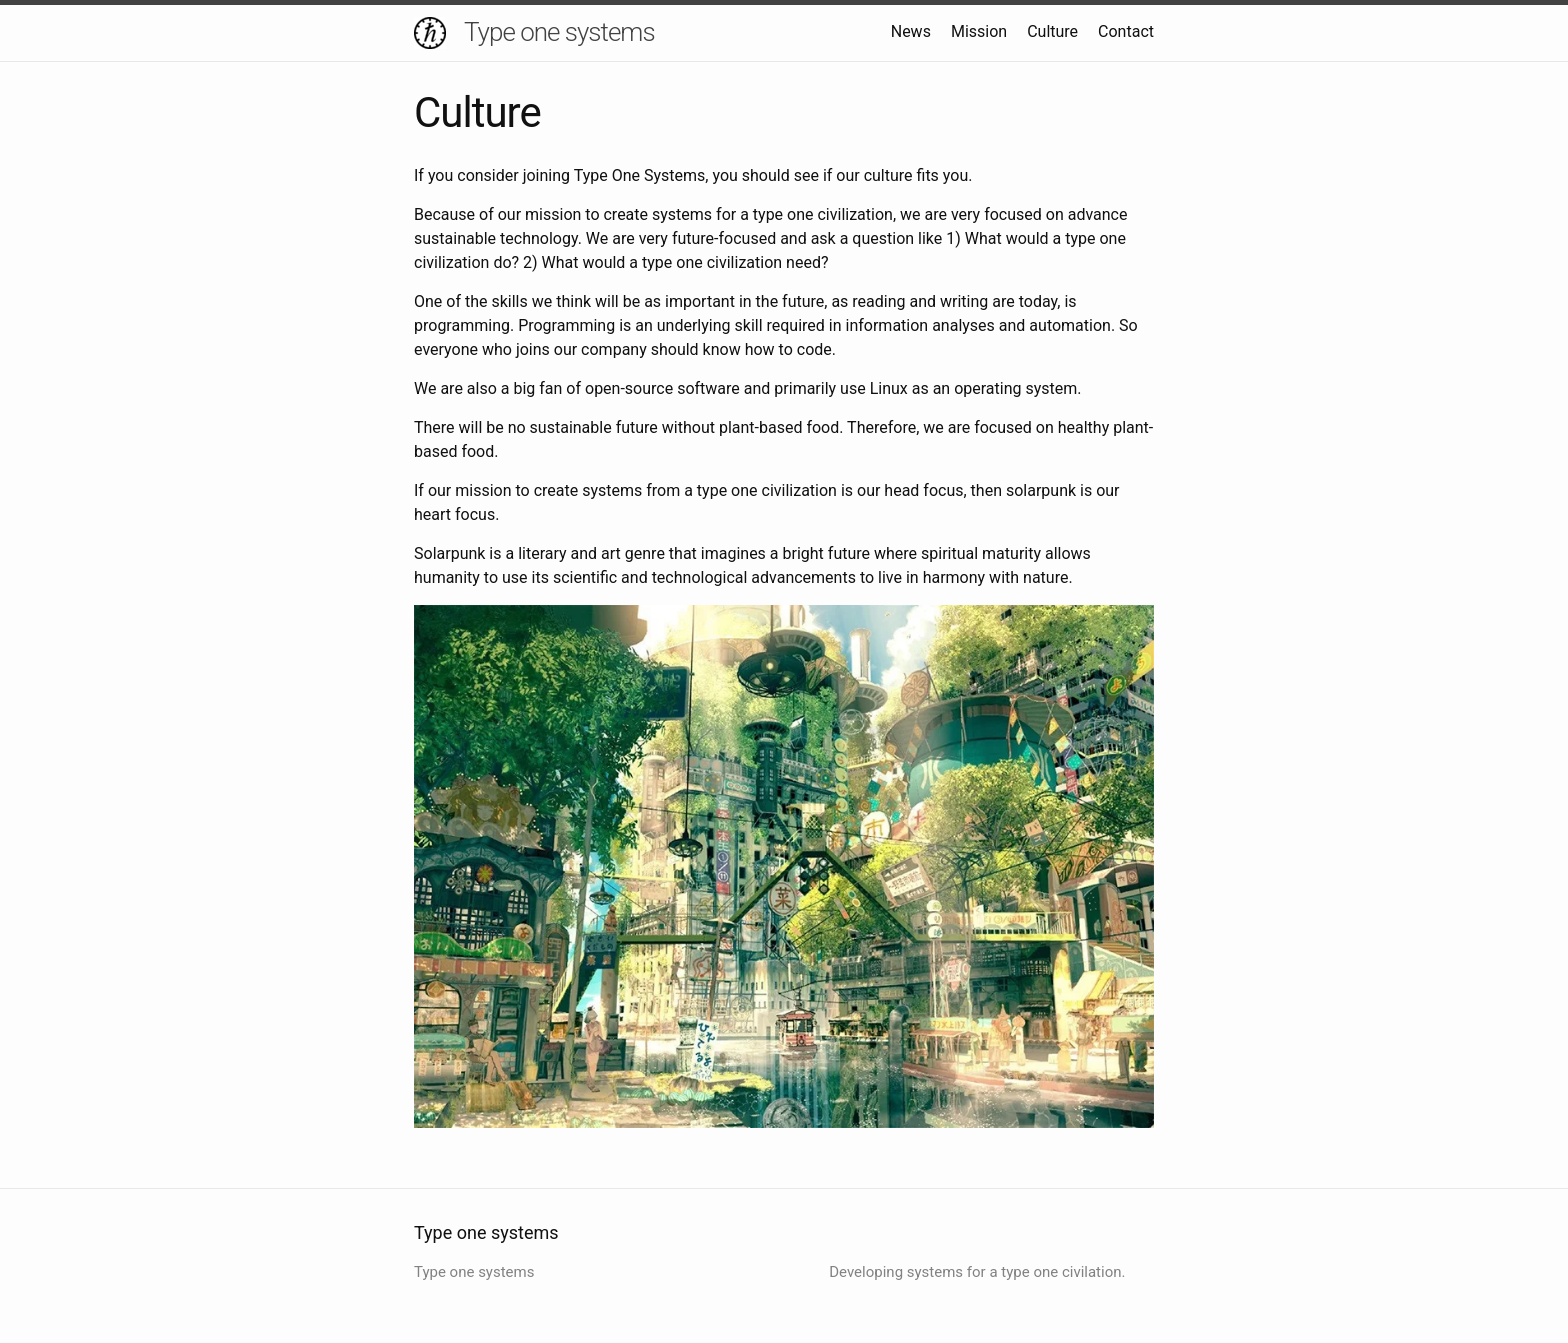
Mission (979, 31)
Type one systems (559, 32)
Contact (1126, 31)
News (911, 31)
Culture (1052, 31)
